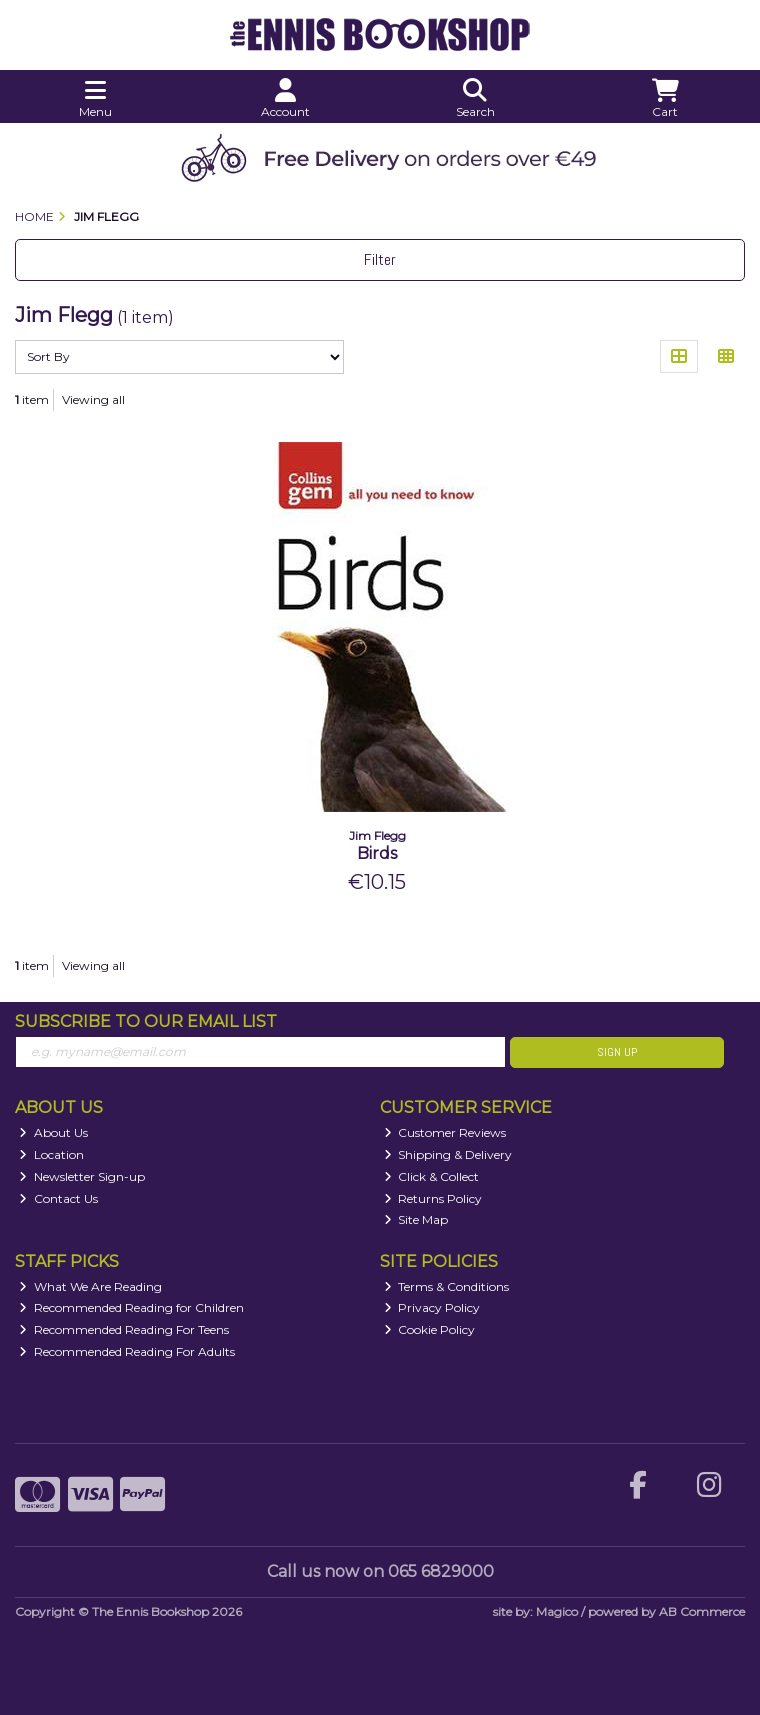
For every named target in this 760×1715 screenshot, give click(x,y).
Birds (377, 853)
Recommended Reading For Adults (127, 1351)
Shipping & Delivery (448, 1154)
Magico (557, 1611)
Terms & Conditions (447, 1286)
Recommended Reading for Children (131, 1307)
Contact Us (58, 1198)
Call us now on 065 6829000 (380, 1571)
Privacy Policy (432, 1307)
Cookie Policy (430, 1329)
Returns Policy (433, 1198)
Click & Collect (432, 1176)
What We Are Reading (90, 1286)
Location (51, 1154)
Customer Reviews (445, 1132)
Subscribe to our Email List (146, 1021)
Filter (380, 259)
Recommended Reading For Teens (124, 1329)
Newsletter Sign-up (82, 1176)
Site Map (416, 1219)
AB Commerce (702, 1611)
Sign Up (617, 1052)
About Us (53, 1132)
